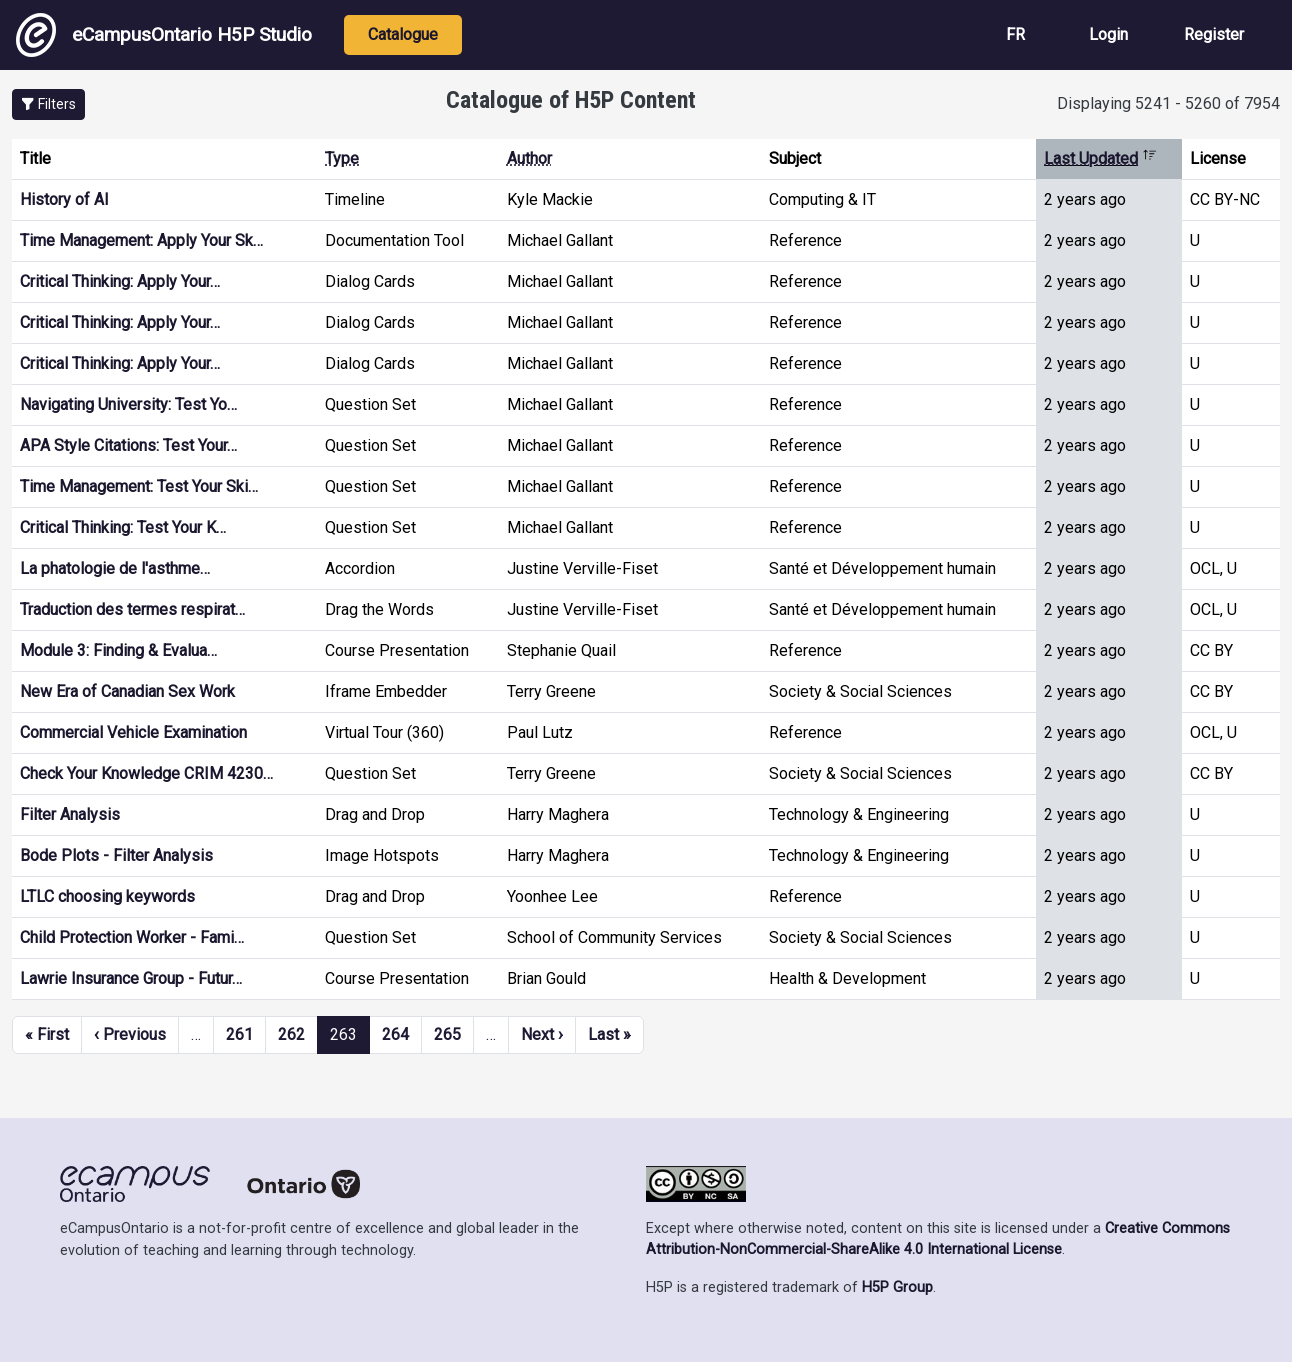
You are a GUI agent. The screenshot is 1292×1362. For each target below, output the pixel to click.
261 (239, 1034)
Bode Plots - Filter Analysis (116, 855)
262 (291, 1034)
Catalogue (403, 34)
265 (447, 1034)
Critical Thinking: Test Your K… (123, 527)
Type (342, 158)
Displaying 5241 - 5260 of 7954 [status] (1168, 103)
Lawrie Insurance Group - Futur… (131, 978)
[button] (48, 104)
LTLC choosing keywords (107, 896)
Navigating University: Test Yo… (128, 404)
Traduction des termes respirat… (132, 609)
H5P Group (897, 1287)
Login (1108, 34)
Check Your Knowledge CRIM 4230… (146, 773)
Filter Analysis (70, 814)
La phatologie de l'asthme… (115, 568)
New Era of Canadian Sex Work (127, 691)
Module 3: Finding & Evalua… (118, 650)
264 (395, 1034)
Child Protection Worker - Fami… (132, 937)
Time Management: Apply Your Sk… (141, 240)
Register (1214, 34)
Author (529, 158)
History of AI (64, 199)
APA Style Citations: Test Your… (128, 445)
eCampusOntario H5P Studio (164, 35)
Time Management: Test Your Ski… (139, 486)
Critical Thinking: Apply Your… (120, 281)
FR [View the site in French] (1015, 34)
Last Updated (1100, 158)
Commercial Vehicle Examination (133, 732)
